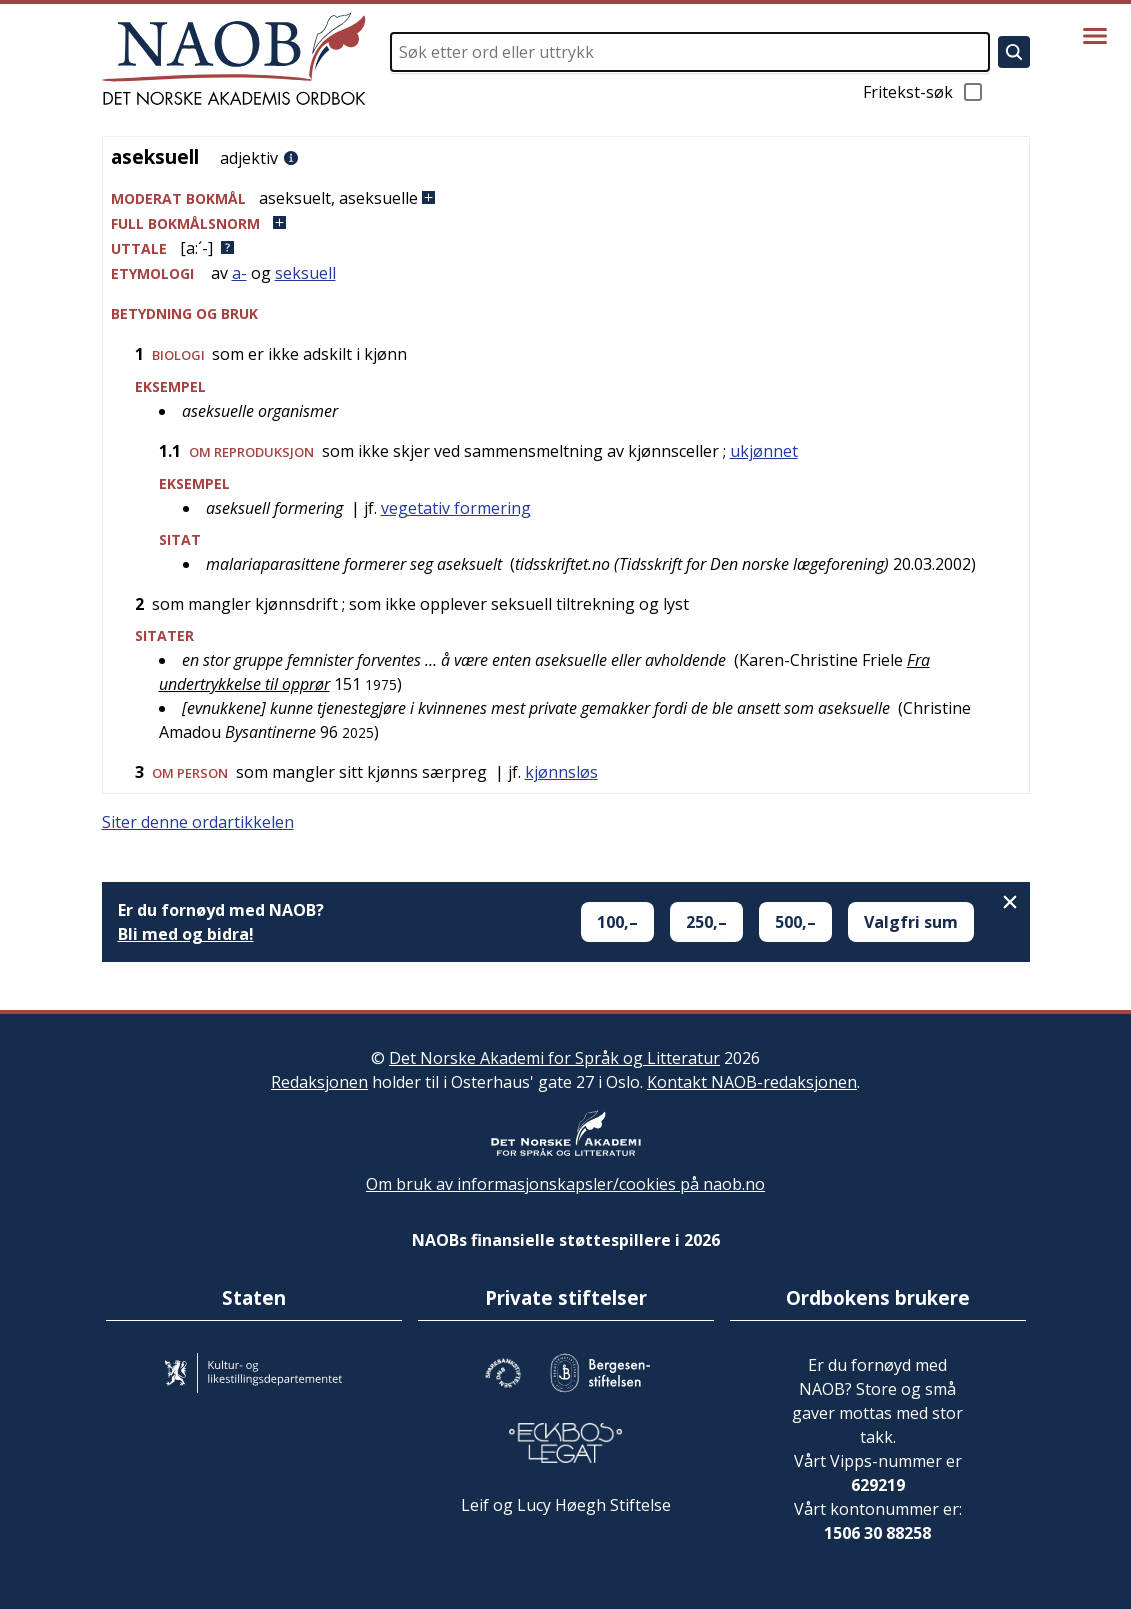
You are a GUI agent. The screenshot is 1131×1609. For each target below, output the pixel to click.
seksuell (305, 273)
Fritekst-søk (924, 92)
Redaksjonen (319, 1082)
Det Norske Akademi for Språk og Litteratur (554, 1058)
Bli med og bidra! (186, 934)
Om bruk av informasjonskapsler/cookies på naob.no (565, 1184)
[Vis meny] (1095, 36)
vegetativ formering (456, 508)
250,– (706, 922)
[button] (566, 198)
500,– (795, 922)
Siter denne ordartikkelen (198, 822)
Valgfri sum (911, 922)
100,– (617, 922)
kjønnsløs (561, 772)
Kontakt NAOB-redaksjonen (752, 1082)
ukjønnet (764, 451)
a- (239, 273)
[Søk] (1014, 52)
